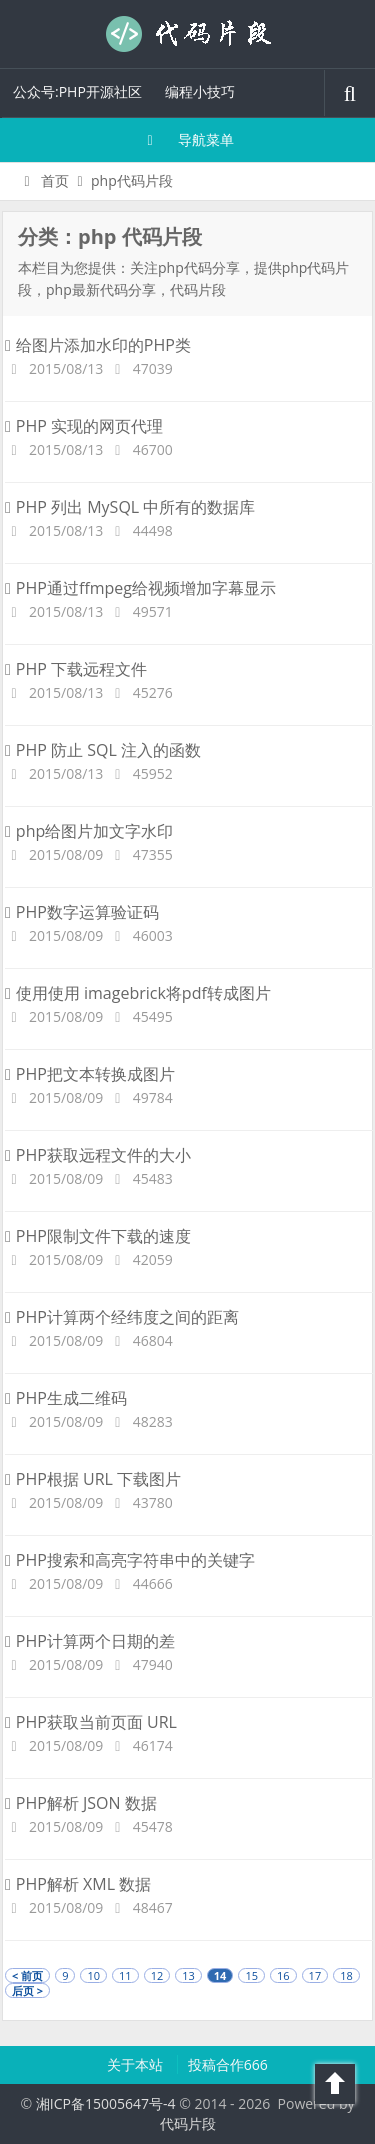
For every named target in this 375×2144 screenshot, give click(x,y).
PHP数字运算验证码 (82, 912)
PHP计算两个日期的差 (90, 1641)
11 (125, 1975)
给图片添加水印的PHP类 (98, 345)
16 (283, 1975)
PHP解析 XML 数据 (78, 1884)
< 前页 (27, 1975)
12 (157, 1975)
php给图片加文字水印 (89, 831)
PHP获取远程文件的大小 (98, 1155)
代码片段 (188, 34)
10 (93, 1975)
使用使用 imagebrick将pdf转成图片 (138, 993)
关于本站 (137, 2064)
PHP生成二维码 (66, 1398)
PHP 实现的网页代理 (84, 426)
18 (346, 1975)
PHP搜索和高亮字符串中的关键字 (130, 1560)
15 (251, 1975)
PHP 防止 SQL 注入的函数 (103, 750)
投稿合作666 (228, 2064)
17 (315, 1975)
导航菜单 (187, 139)
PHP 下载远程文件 (76, 669)
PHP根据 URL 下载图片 (93, 1479)
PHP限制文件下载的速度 (98, 1236)
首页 (43, 180)
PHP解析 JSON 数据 (81, 1803)
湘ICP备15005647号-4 (106, 2103)
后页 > (27, 1990)
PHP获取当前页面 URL (91, 1722)
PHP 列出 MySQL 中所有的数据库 (130, 507)
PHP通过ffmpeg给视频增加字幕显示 (140, 588)
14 (220, 1975)
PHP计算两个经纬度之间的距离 (122, 1317)
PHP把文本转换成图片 (90, 1074)
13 (188, 1975)
